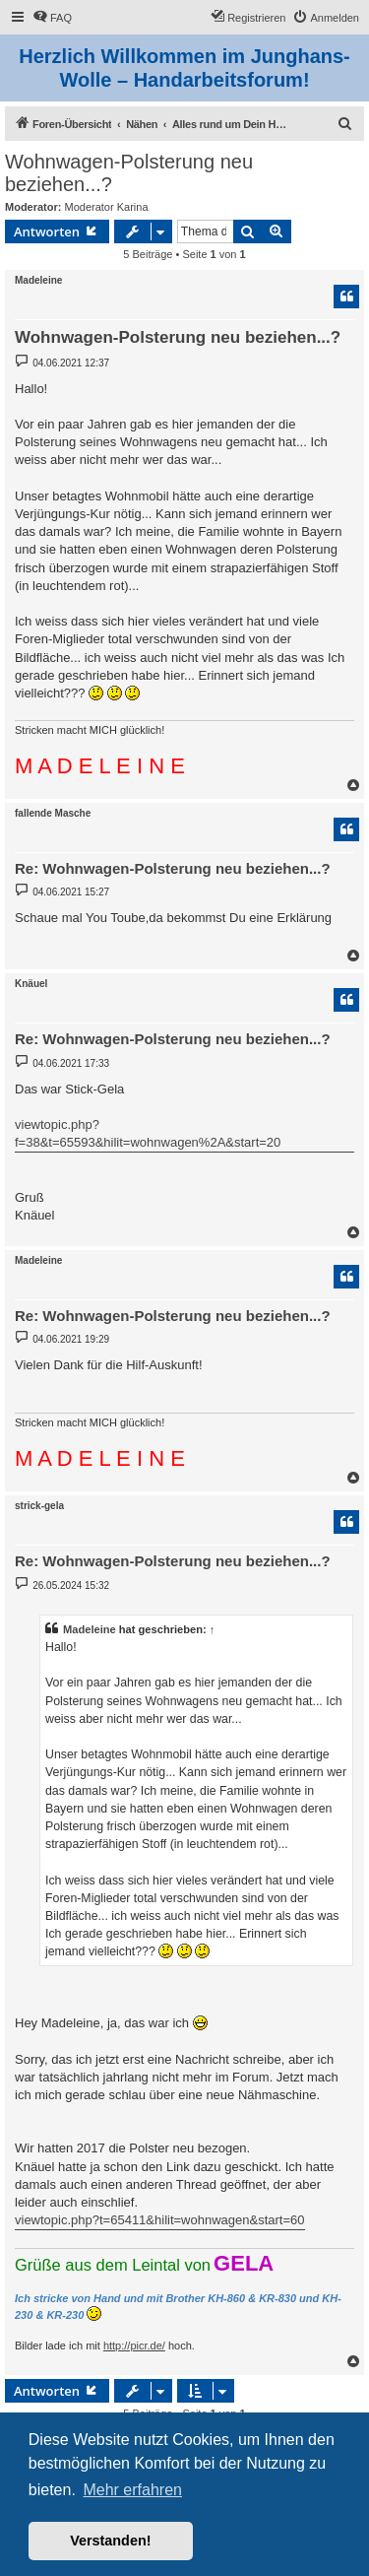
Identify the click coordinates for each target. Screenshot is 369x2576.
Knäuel (31, 983)
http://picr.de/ (134, 2345)
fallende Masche (53, 813)
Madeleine (38, 280)
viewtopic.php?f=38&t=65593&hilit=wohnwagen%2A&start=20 (147, 1133)
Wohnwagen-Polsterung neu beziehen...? (129, 173)
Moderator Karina (107, 207)
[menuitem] (52, 18)
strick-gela (39, 1505)
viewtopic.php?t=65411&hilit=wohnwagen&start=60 (160, 2220)
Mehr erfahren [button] (132, 2489)
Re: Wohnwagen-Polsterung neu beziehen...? (173, 868)
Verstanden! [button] (110, 2540)
